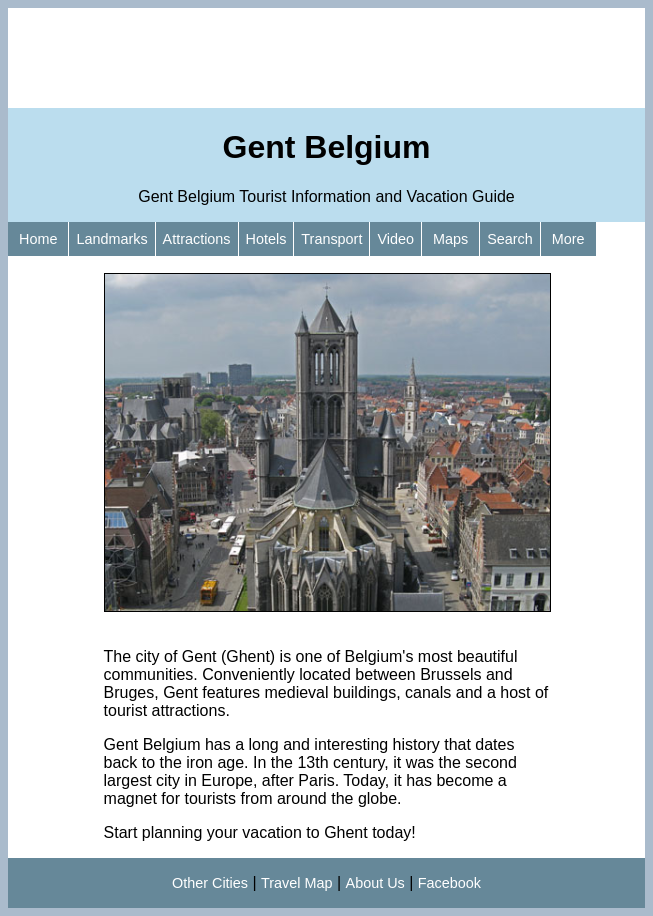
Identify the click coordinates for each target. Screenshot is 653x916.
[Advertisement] (326, 58)
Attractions (197, 239)
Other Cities (210, 883)
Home (38, 239)
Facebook (449, 883)
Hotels (266, 239)
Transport (331, 239)
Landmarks (111, 239)
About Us (375, 883)
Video (395, 239)
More (568, 239)
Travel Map (296, 883)
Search (510, 239)
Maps (450, 239)
